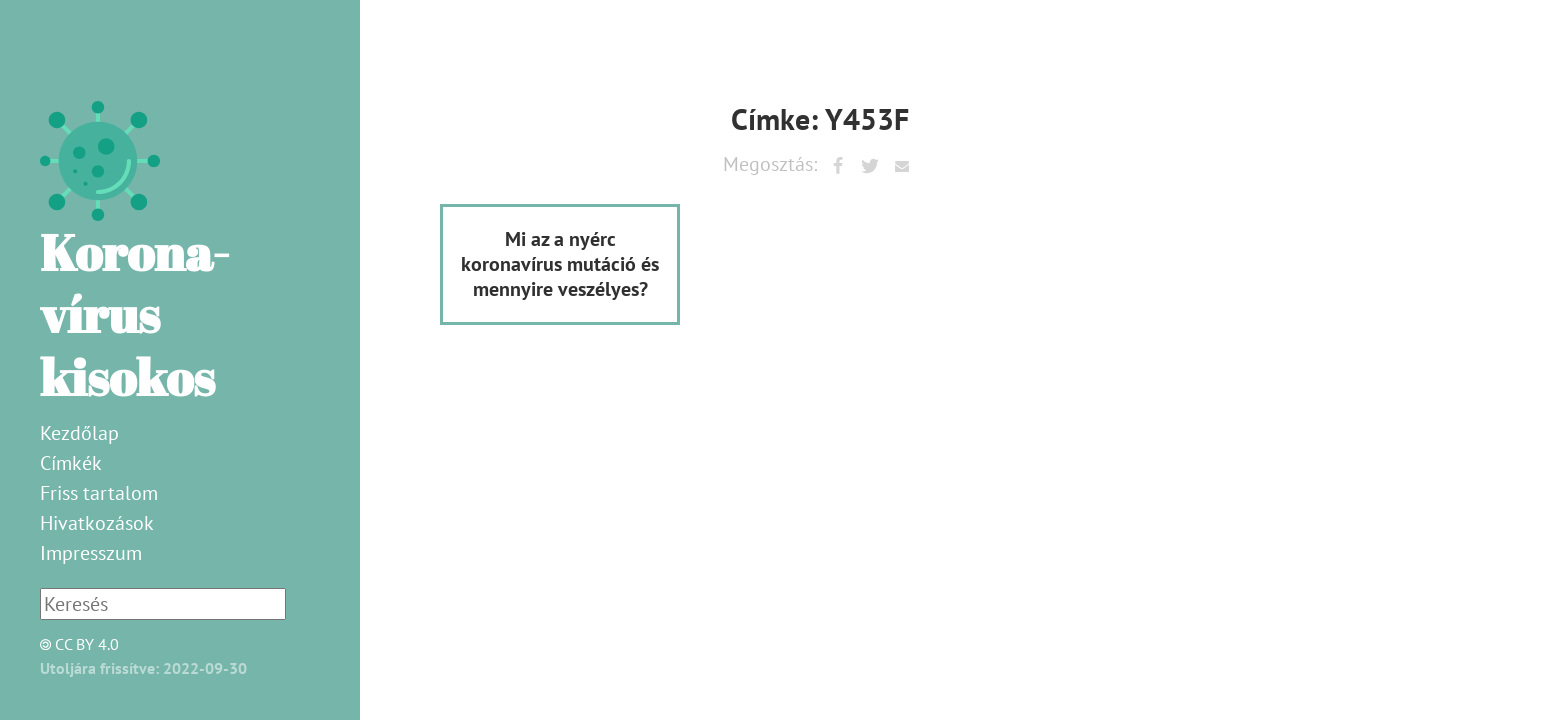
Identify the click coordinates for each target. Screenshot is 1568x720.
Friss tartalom (99, 493)
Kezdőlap (79, 433)
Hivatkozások (97, 523)
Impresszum (91, 553)
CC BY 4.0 (74, 644)
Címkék (71, 463)
